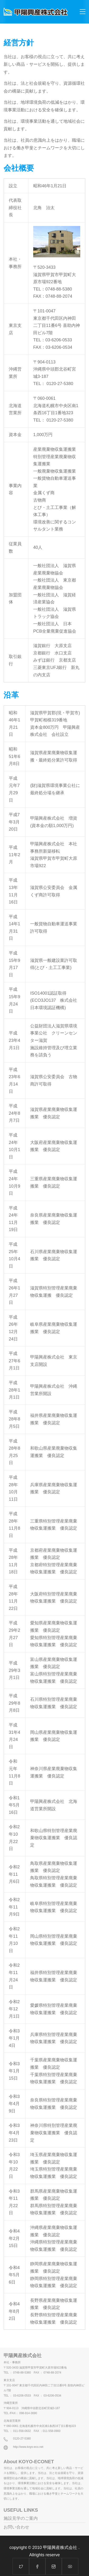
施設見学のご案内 (21, 2518)
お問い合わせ (16, 2527)
